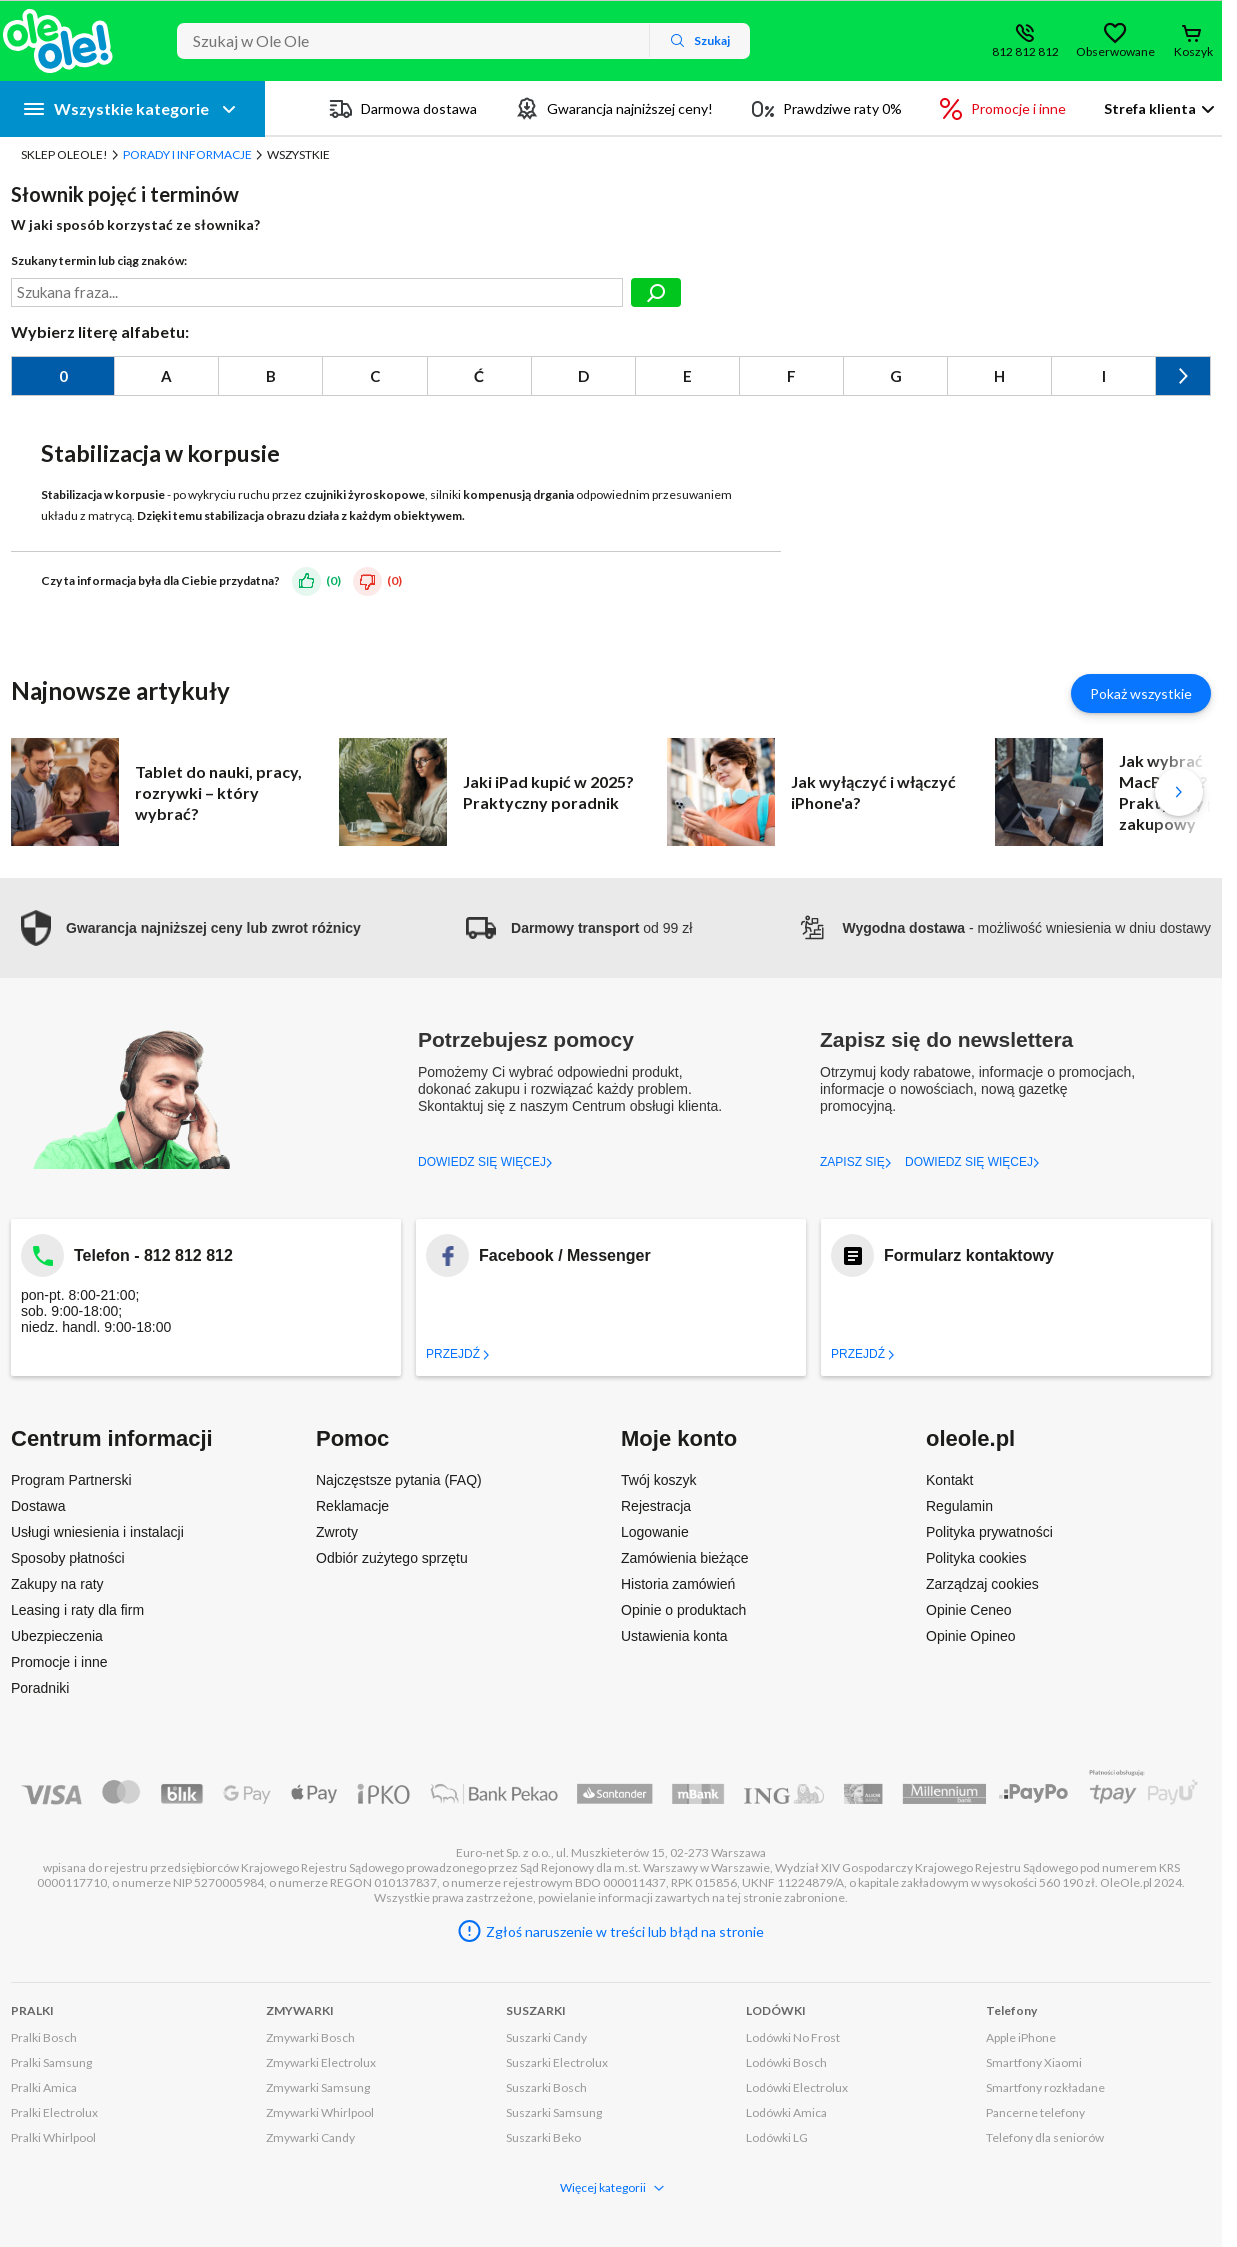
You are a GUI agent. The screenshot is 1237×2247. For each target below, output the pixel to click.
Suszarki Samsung (554, 2112)
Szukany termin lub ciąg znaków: (99, 260)
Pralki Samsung (51, 2062)
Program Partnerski (71, 1480)
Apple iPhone (1021, 2037)
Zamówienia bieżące (685, 1558)
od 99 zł (579, 928)
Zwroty (337, 1532)
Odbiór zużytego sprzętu (392, 1558)
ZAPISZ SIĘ (856, 1162)
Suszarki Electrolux (557, 2062)
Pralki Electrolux (54, 2112)
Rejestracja (656, 1506)
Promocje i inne (59, 1662)
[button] (186, 928)
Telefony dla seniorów (1045, 2137)
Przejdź (458, 1354)
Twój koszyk (658, 1480)
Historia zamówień (678, 1584)
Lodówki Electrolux (797, 2087)
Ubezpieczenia (57, 1636)
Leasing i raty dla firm (77, 1610)
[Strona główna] (58, 41)
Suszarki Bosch (546, 2087)
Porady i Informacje (187, 154)
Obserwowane (1115, 51)
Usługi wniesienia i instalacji (97, 1532)
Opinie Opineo (971, 1636)
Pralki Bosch (44, 2037)
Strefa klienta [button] (1150, 108)
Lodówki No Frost (793, 2037)
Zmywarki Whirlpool (320, 2112)
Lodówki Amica (786, 2112)
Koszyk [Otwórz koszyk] (1193, 51)
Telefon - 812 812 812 (153, 1255)
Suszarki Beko (543, 2137)
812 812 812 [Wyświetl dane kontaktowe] (1025, 51)
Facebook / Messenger (565, 1255)
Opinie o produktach (683, 1610)
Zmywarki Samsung (318, 2087)
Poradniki (40, 1688)
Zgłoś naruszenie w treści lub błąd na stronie (625, 1931)
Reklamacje (352, 1506)
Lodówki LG (777, 2137)
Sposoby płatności (68, 1558)
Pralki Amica (44, 2087)
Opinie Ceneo (969, 1610)
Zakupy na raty (57, 1584)
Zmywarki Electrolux (321, 2062)
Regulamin (959, 1506)
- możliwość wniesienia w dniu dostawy (1004, 928)
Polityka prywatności (989, 1532)
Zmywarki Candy (310, 2137)
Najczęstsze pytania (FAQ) (399, 1480)
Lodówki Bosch (786, 2062)
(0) (333, 580)
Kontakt (949, 1480)
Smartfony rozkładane (1045, 2087)
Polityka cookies (976, 1558)
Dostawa (38, 1506)
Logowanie (655, 1532)
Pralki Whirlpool (53, 2137)
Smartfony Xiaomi (1034, 2062)
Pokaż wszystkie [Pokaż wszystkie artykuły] (1141, 693)
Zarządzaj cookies (982, 1584)
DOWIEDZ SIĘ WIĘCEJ (485, 1162)
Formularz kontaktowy (969, 1255)
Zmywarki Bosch (310, 2037)
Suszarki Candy (546, 2037)
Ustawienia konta (674, 1636)
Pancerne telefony (1035, 2112)
